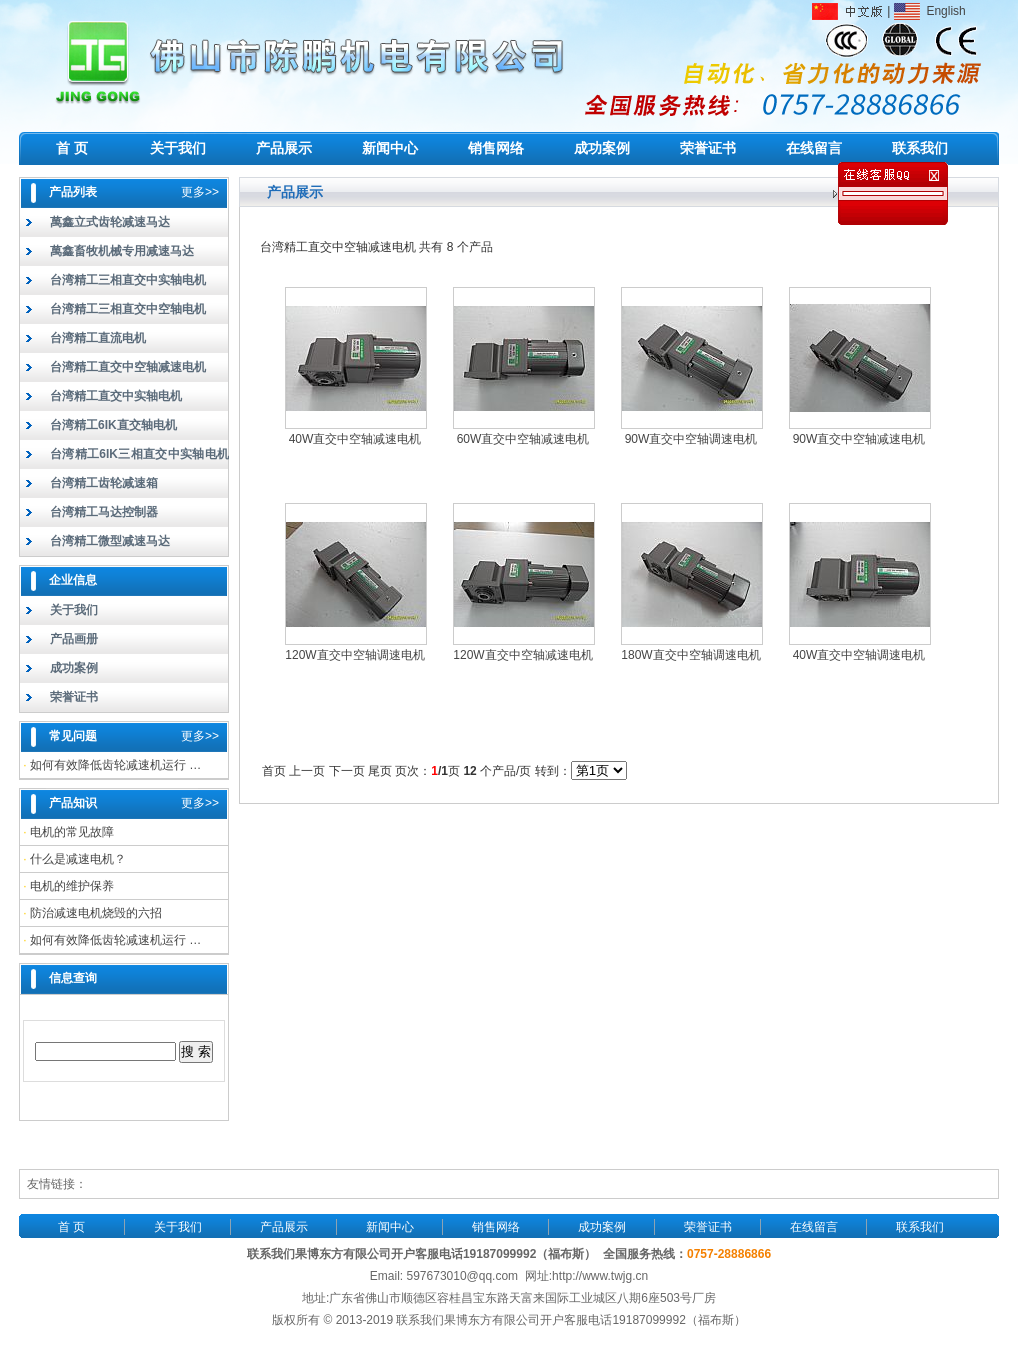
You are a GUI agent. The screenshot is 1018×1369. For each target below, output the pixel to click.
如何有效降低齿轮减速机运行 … (115, 765)
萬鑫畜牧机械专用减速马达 (122, 251)
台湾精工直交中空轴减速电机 (128, 367)
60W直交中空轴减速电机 (523, 439)
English (930, 11)
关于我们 (178, 148)
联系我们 (920, 148)
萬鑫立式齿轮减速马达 (110, 222)
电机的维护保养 (72, 886)
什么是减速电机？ (78, 859)
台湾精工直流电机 (98, 338)
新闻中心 (390, 148)
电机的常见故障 (72, 832)
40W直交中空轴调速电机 (859, 655)
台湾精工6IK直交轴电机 (113, 425)
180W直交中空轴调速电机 (690, 655)
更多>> (200, 192)
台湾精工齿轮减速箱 (104, 483)
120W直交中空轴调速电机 (354, 655)
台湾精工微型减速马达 (110, 541)
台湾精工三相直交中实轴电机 (128, 280)
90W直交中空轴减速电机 (859, 439)
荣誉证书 (708, 148)
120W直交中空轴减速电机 (522, 655)
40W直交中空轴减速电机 (355, 439)
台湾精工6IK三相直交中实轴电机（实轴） (124, 458)
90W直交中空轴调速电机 (691, 439)
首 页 (72, 148)
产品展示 (284, 148)
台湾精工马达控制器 (104, 512)
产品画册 (74, 639)
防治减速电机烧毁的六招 (96, 913)
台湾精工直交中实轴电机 (116, 396)
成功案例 (602, 148)
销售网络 (496, 148)
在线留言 (814, 148)
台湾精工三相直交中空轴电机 (128, 309)
